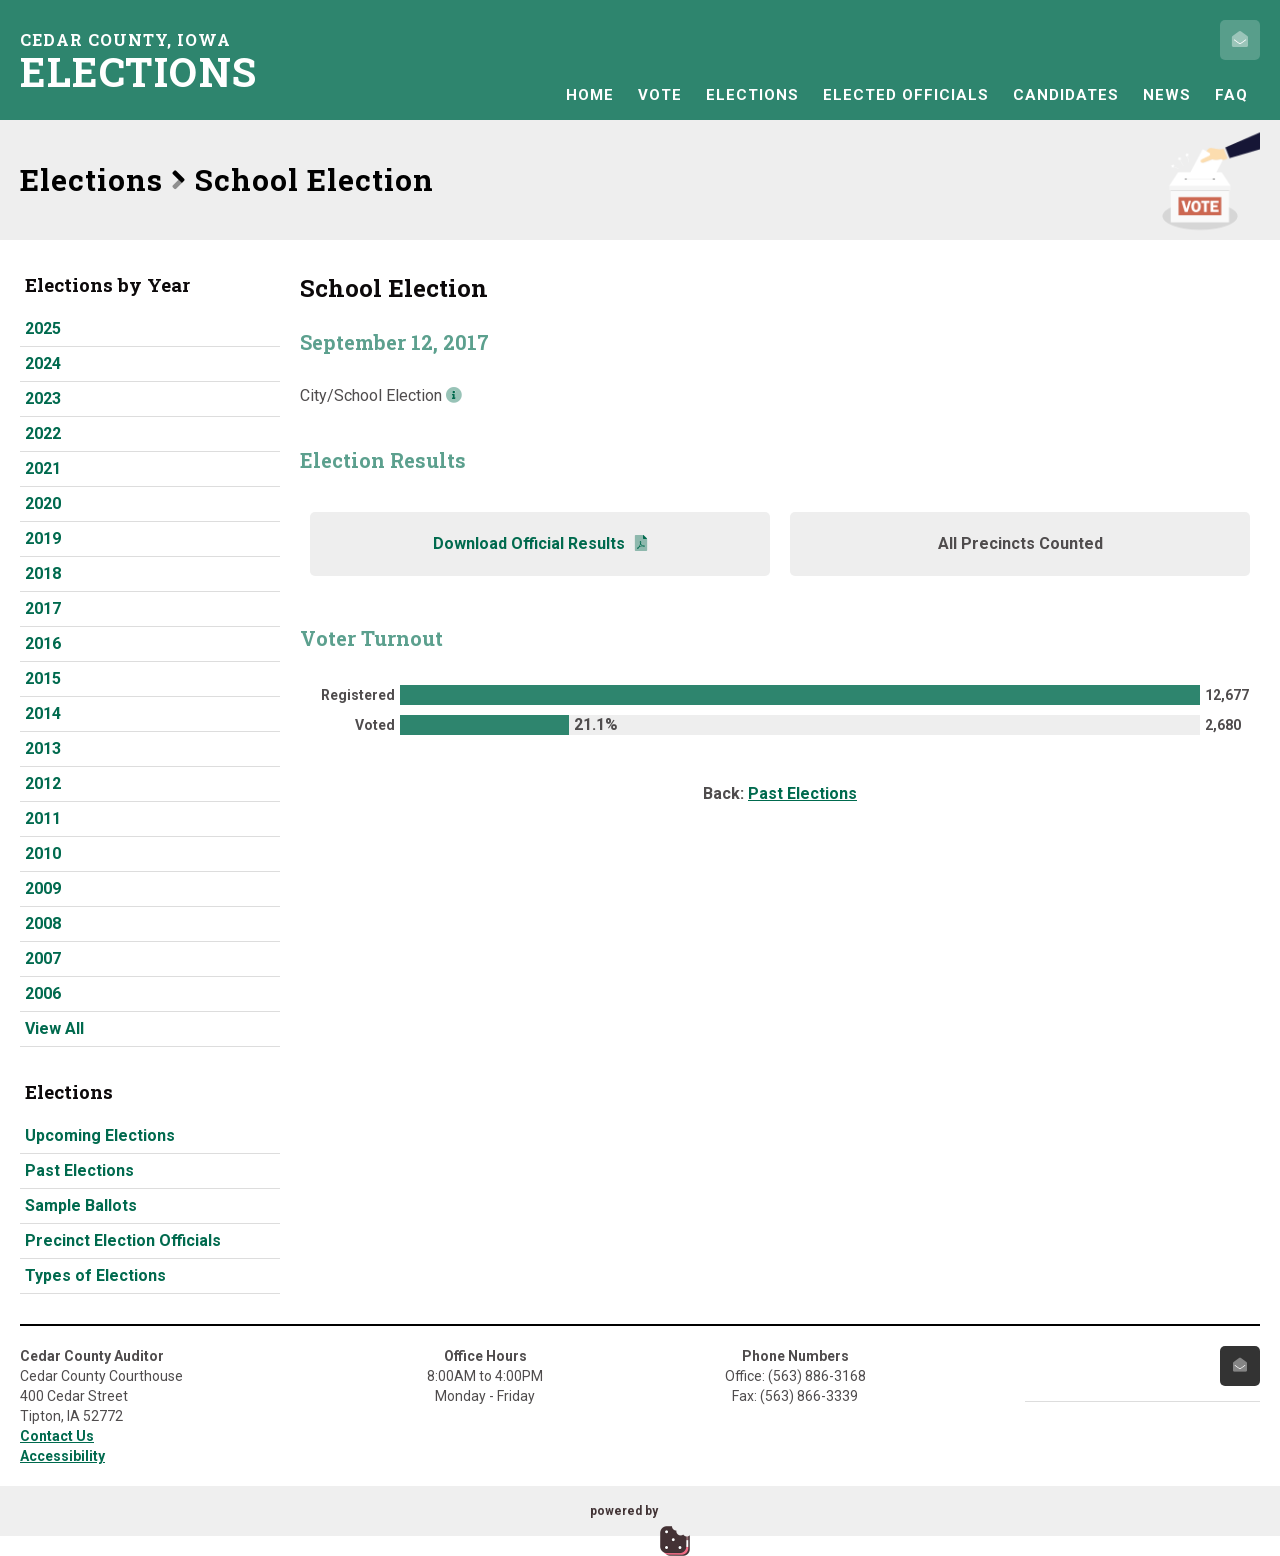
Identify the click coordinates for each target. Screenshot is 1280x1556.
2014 (43, 713)
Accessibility (62, 1456)
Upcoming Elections (100, 1135)
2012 (43, 783)
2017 (43, 608)
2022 (43, 433)
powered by (624, 1511)
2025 (43, 328)
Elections (752, 95)
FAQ (1231, 95)
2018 (43, 573)
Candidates (1066, 95)
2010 (43, 853)
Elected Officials (906, 95)
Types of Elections (95, 1275)
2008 (43, 923)
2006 (43, 993)
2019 (43, 538)
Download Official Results (540, 543)
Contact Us (57, 1436)
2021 (43, 468)
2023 (43, 398)
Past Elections (79, 1170)
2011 (43, 818)
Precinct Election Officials (123, 1240)
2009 (43, 888)
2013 (43, 748)
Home (590, 95)
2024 (43, 363)
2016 (43, 643)
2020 (43, 503)
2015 (43, 678)
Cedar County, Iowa (145, 60)
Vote (660, 95)
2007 (43, 958)
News (1167, 95)
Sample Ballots (81, 1205)
